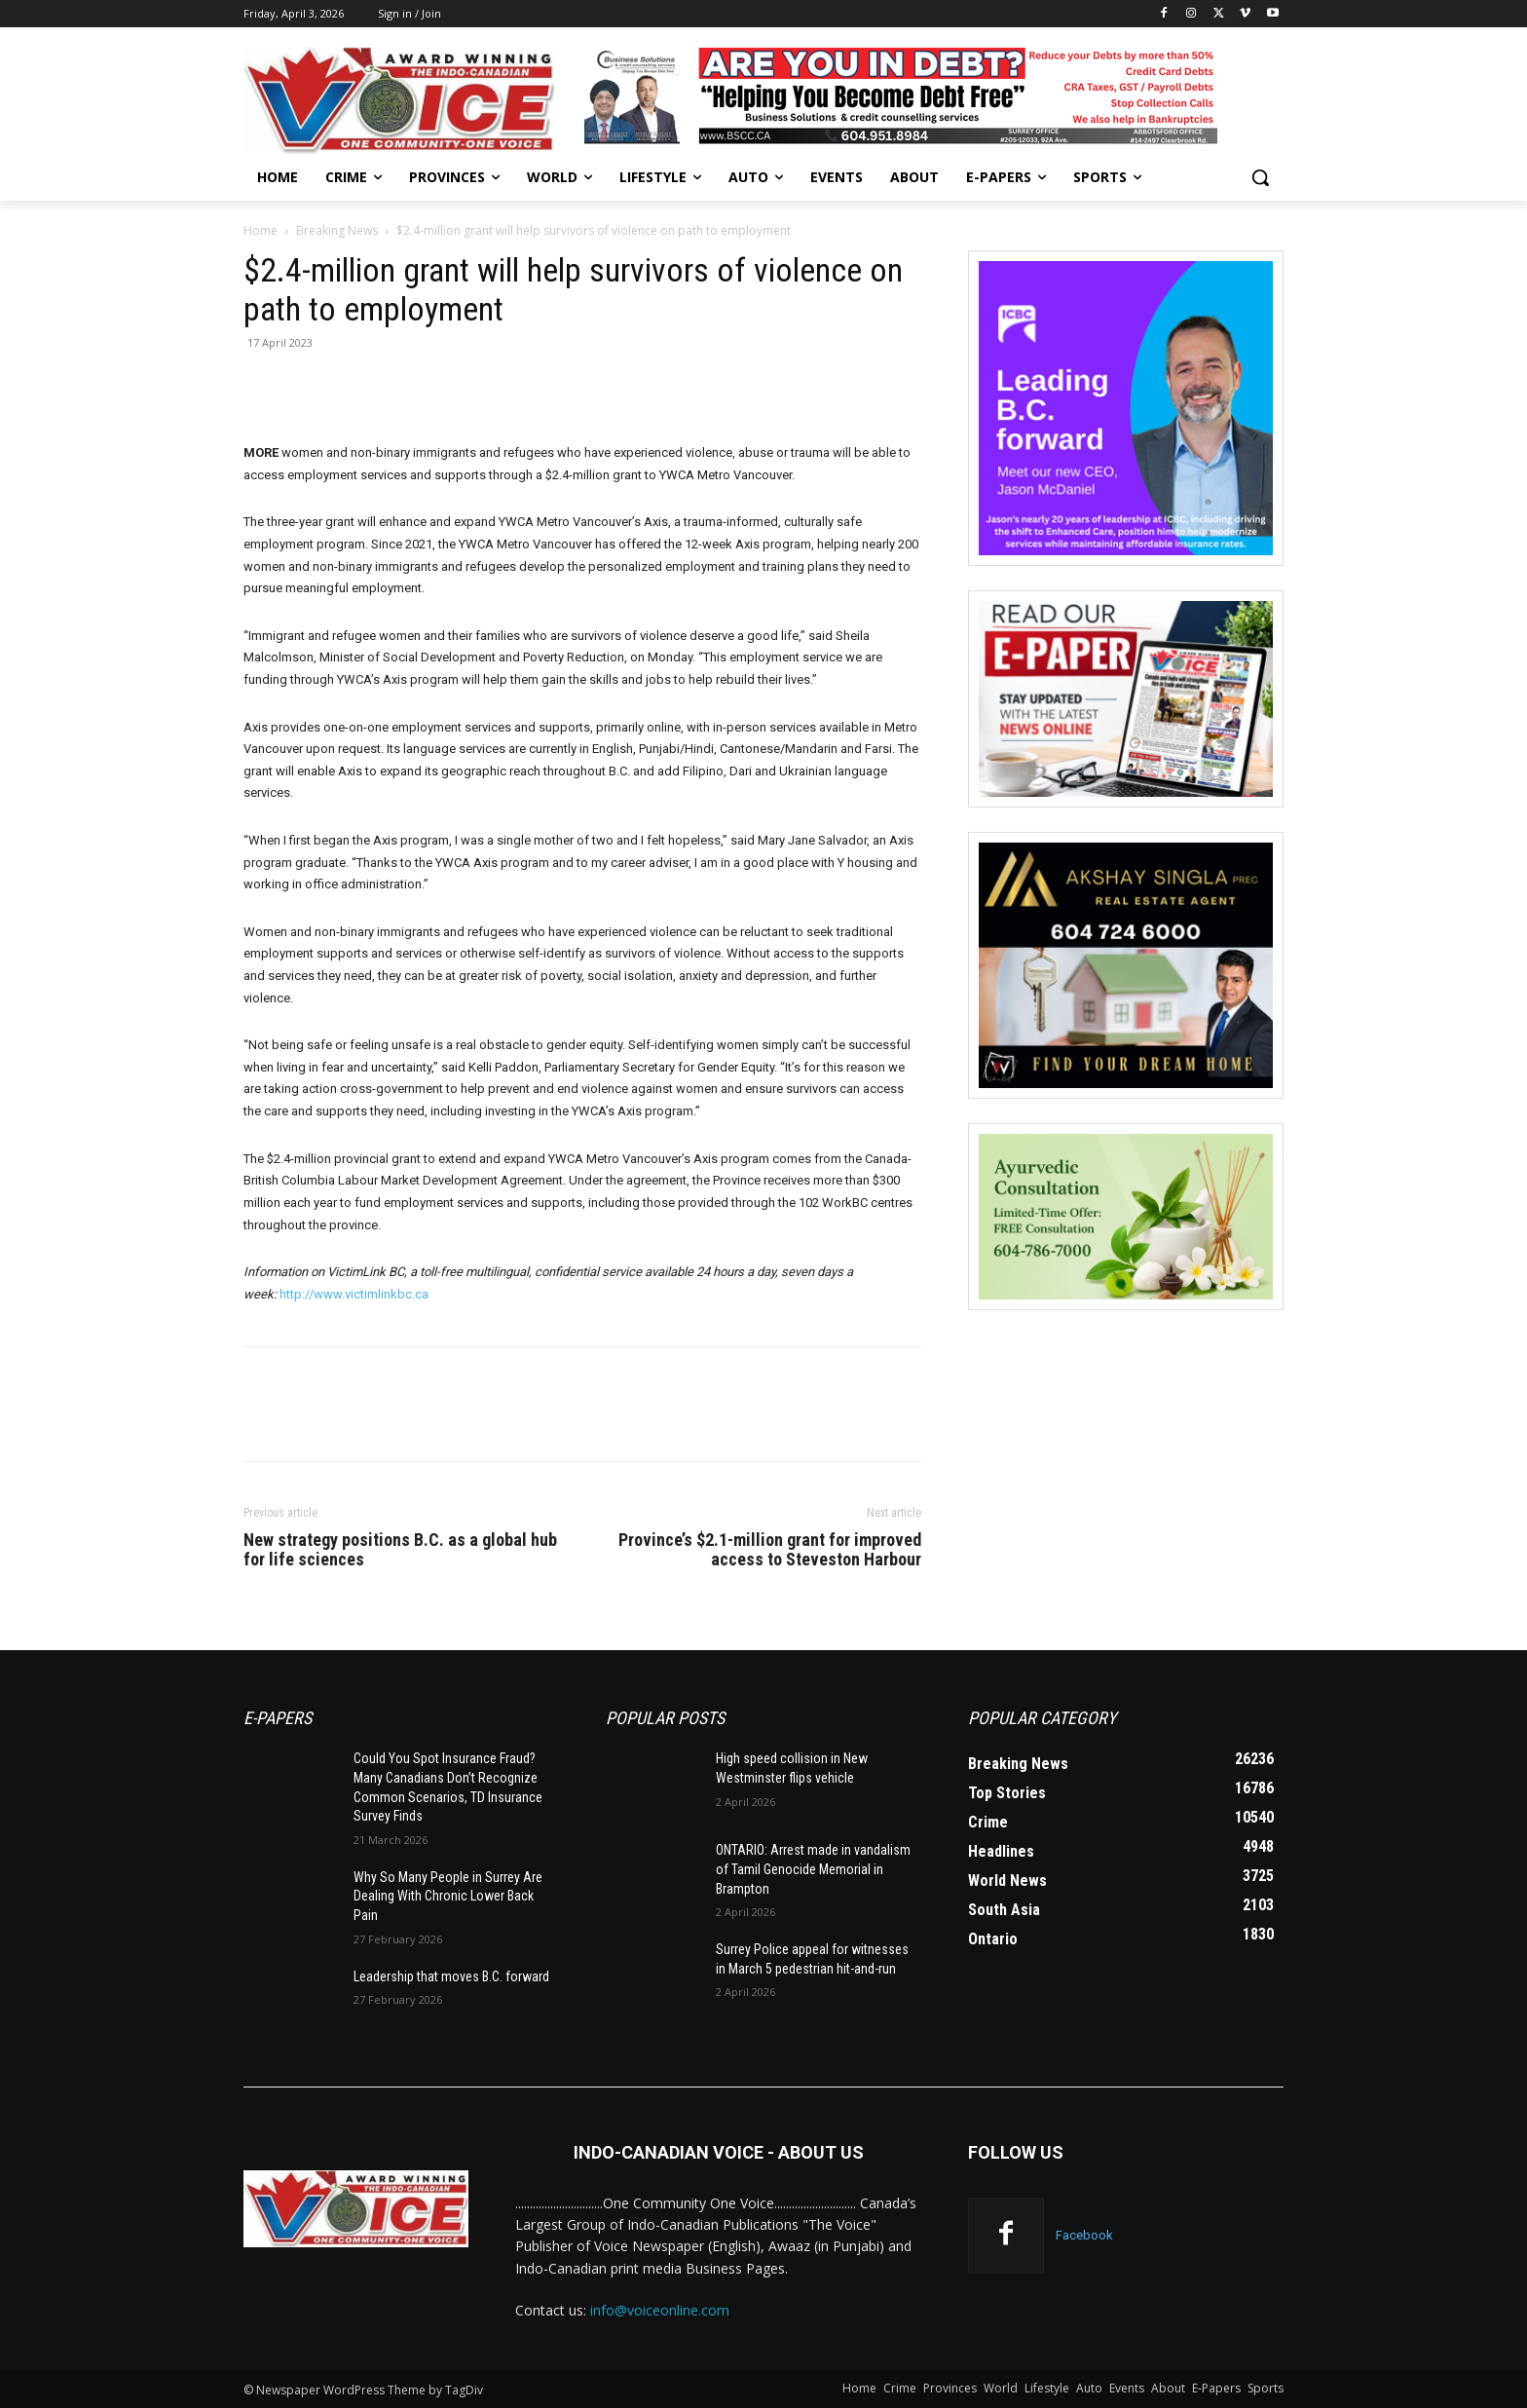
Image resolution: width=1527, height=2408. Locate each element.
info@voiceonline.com (659, 2310)
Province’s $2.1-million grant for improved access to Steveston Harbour (769, 1549)
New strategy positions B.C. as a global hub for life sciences (400, 1549)
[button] (1260, 177)
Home (260, 230)
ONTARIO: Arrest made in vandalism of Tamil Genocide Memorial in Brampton (813, 1869)
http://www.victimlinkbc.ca (353, 1294)
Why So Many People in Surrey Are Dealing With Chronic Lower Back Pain (448, 1896)
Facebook (1084, 2235)
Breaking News (337, 230)
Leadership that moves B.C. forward (451, 1976)
